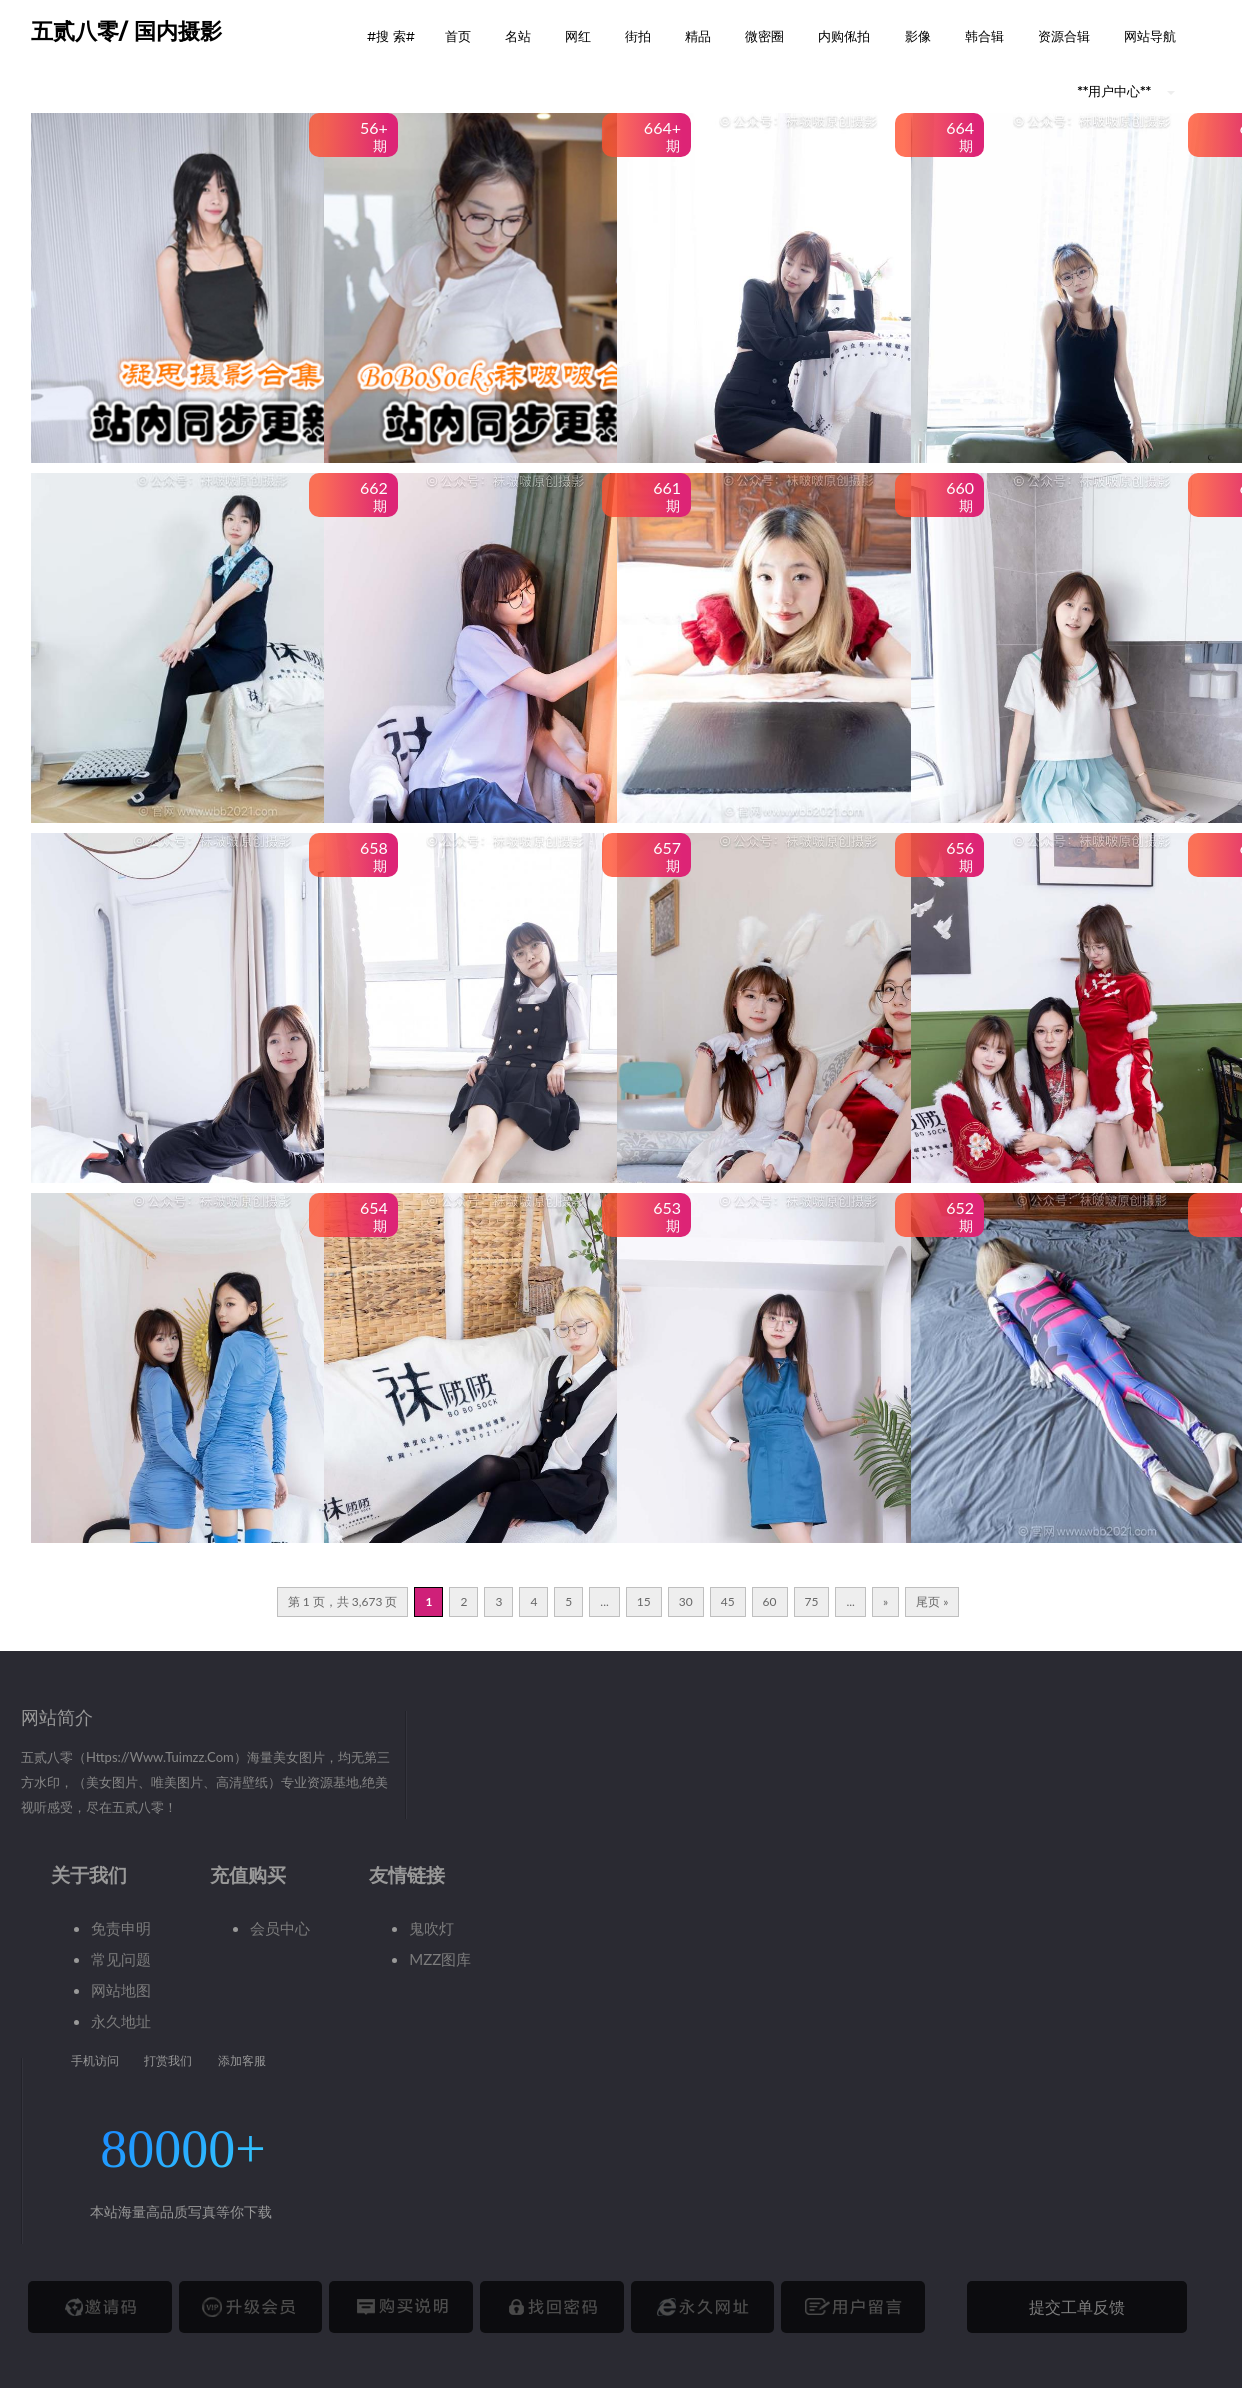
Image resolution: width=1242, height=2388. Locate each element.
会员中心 (280, 1928)
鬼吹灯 (431, 1928)
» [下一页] (885, 1601)
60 (770, 1601)
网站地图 (121, 1990)
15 (644, 1601)
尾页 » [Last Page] (932, 1601)
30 (686, 1601)
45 (728, 1601)
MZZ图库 (440, 1959)
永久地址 (121, 2021)
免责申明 (121, 1928)
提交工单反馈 (1077, 2306)
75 (812, 1601)
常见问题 (121, 1959)
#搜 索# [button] (391, 36)
